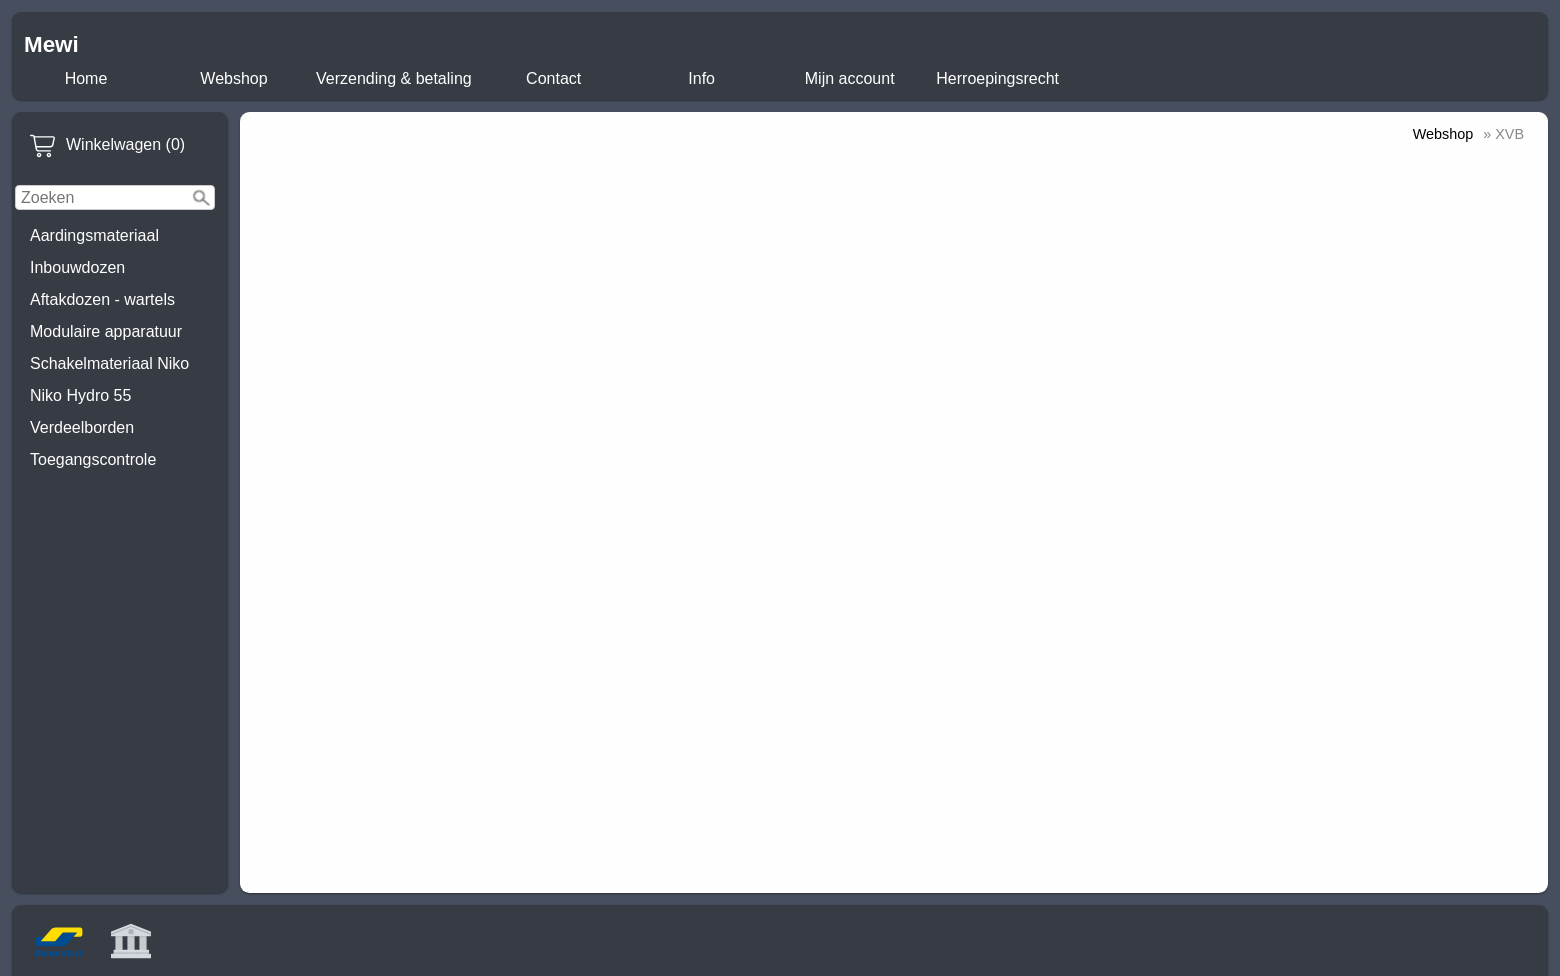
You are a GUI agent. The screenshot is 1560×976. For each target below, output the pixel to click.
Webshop (233, 78)
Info (701, 78)
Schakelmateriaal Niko (109, 363)
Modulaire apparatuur (106, 331)
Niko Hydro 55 (80, 395)
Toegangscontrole (93, 459)
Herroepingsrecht (997, 78)
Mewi (51, 44)
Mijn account (850, 78)
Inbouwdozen (77, 267)
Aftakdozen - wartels (102, 299)
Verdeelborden (82, 427)
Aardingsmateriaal (94, 235)
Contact (553, 78)
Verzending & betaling (394, 78)
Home (86, 78)
